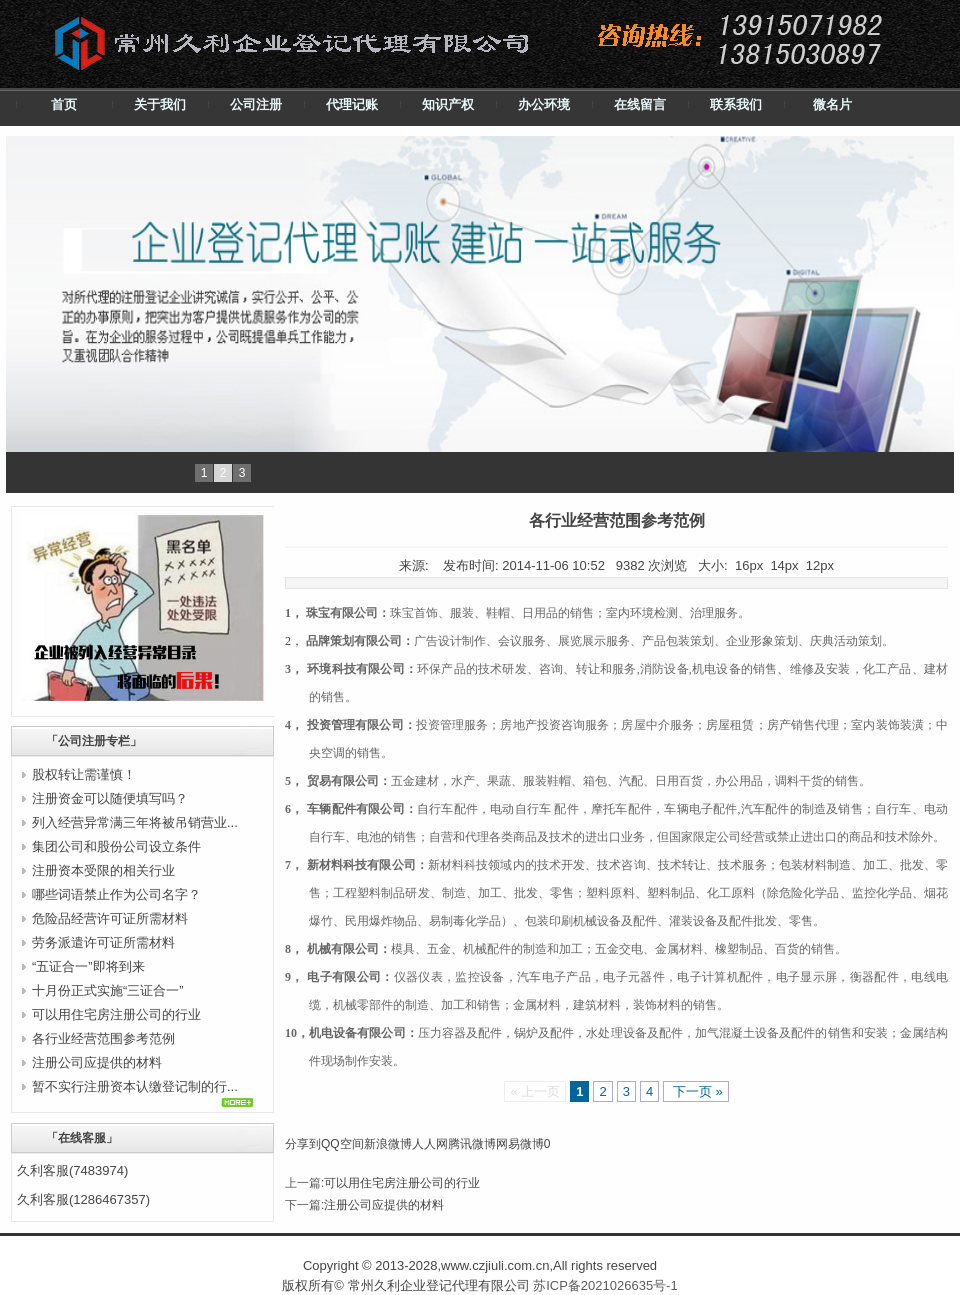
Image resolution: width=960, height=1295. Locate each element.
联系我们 (736, 104)
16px (749, 565)
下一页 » (695, 1091)
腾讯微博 (472, 1144)
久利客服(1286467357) (83, 1199)
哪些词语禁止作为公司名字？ (116, 894)
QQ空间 (342, 1144)
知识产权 (448, 104)
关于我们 (160, 104)
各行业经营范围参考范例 (103, 1038)
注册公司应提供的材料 (97, 1062)
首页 (64, 104)
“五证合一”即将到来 (88, 966)
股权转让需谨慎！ (84, 774)
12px (820, 565)
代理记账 (352, 104)
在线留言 (640, 104)
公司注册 (256, 104)
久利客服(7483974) (72, 1170)
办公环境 (544, 104)
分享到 (303, 1144)
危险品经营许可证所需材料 (110, 918)
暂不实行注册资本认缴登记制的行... (135, 1086)
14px (784, 565)
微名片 (832, 104)
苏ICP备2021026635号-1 (605, 1285)
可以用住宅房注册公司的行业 (116, 1014)
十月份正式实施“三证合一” (108, 990)
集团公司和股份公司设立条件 (116, 846)
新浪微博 (388, 1144)
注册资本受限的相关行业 (103, 870)
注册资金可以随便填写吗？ (110, 798)
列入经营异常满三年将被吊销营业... (135, 822)
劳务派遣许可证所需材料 (103, 942)
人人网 (430, 1144)
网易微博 (520, 1144)
